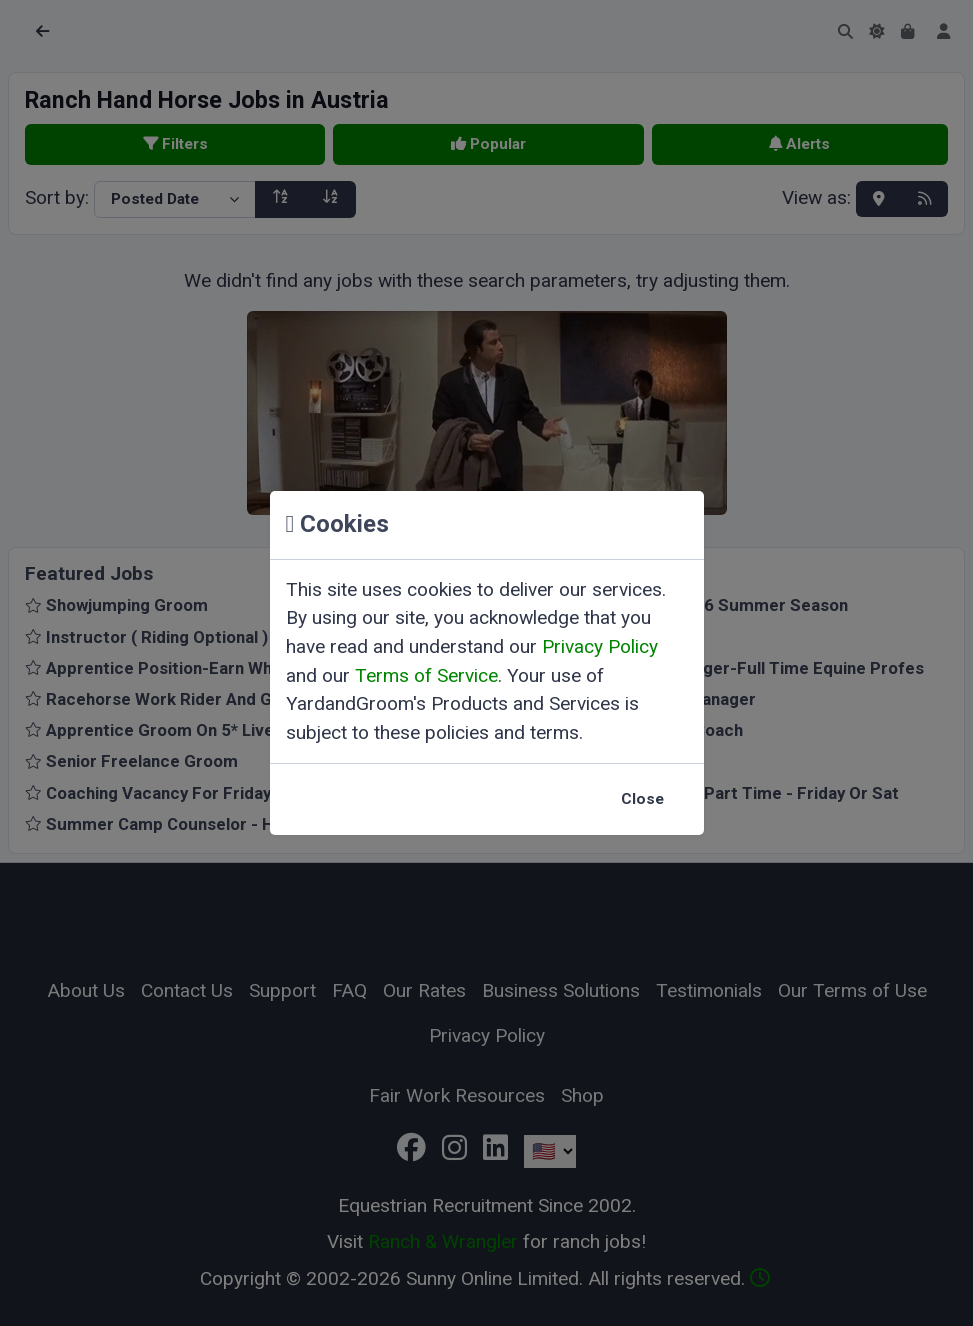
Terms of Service (426, 675)
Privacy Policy (600, 646)
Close (642, 799)
